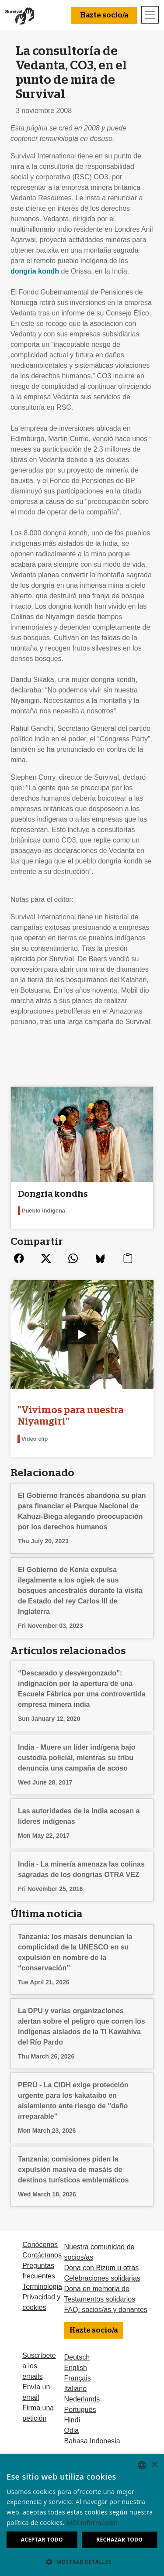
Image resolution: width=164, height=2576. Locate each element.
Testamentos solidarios (99, 2299)
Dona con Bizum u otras (101, 2267)
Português (80, 2409)
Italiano (75, 2388)
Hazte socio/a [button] (104, 15)
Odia (71, 2430)
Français (77, 2378)
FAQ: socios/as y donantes (105, 2309)
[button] (82, 2561)
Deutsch (77, 2357)
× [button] (154, 2465)
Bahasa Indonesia (92, 2441)
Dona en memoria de (96, 2288)
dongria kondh (34, 271)
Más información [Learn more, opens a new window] (92, 2522)
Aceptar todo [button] (42, 2539)
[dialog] (82, 2515)
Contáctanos (42, 2255)
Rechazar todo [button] (119, 2539)
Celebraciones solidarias (102, 2278)
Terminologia (42, 2286)
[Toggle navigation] (150, 15)
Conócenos (40, 2244)
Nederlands (82, 2399)
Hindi (72, 2420)
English (75, 2367)
